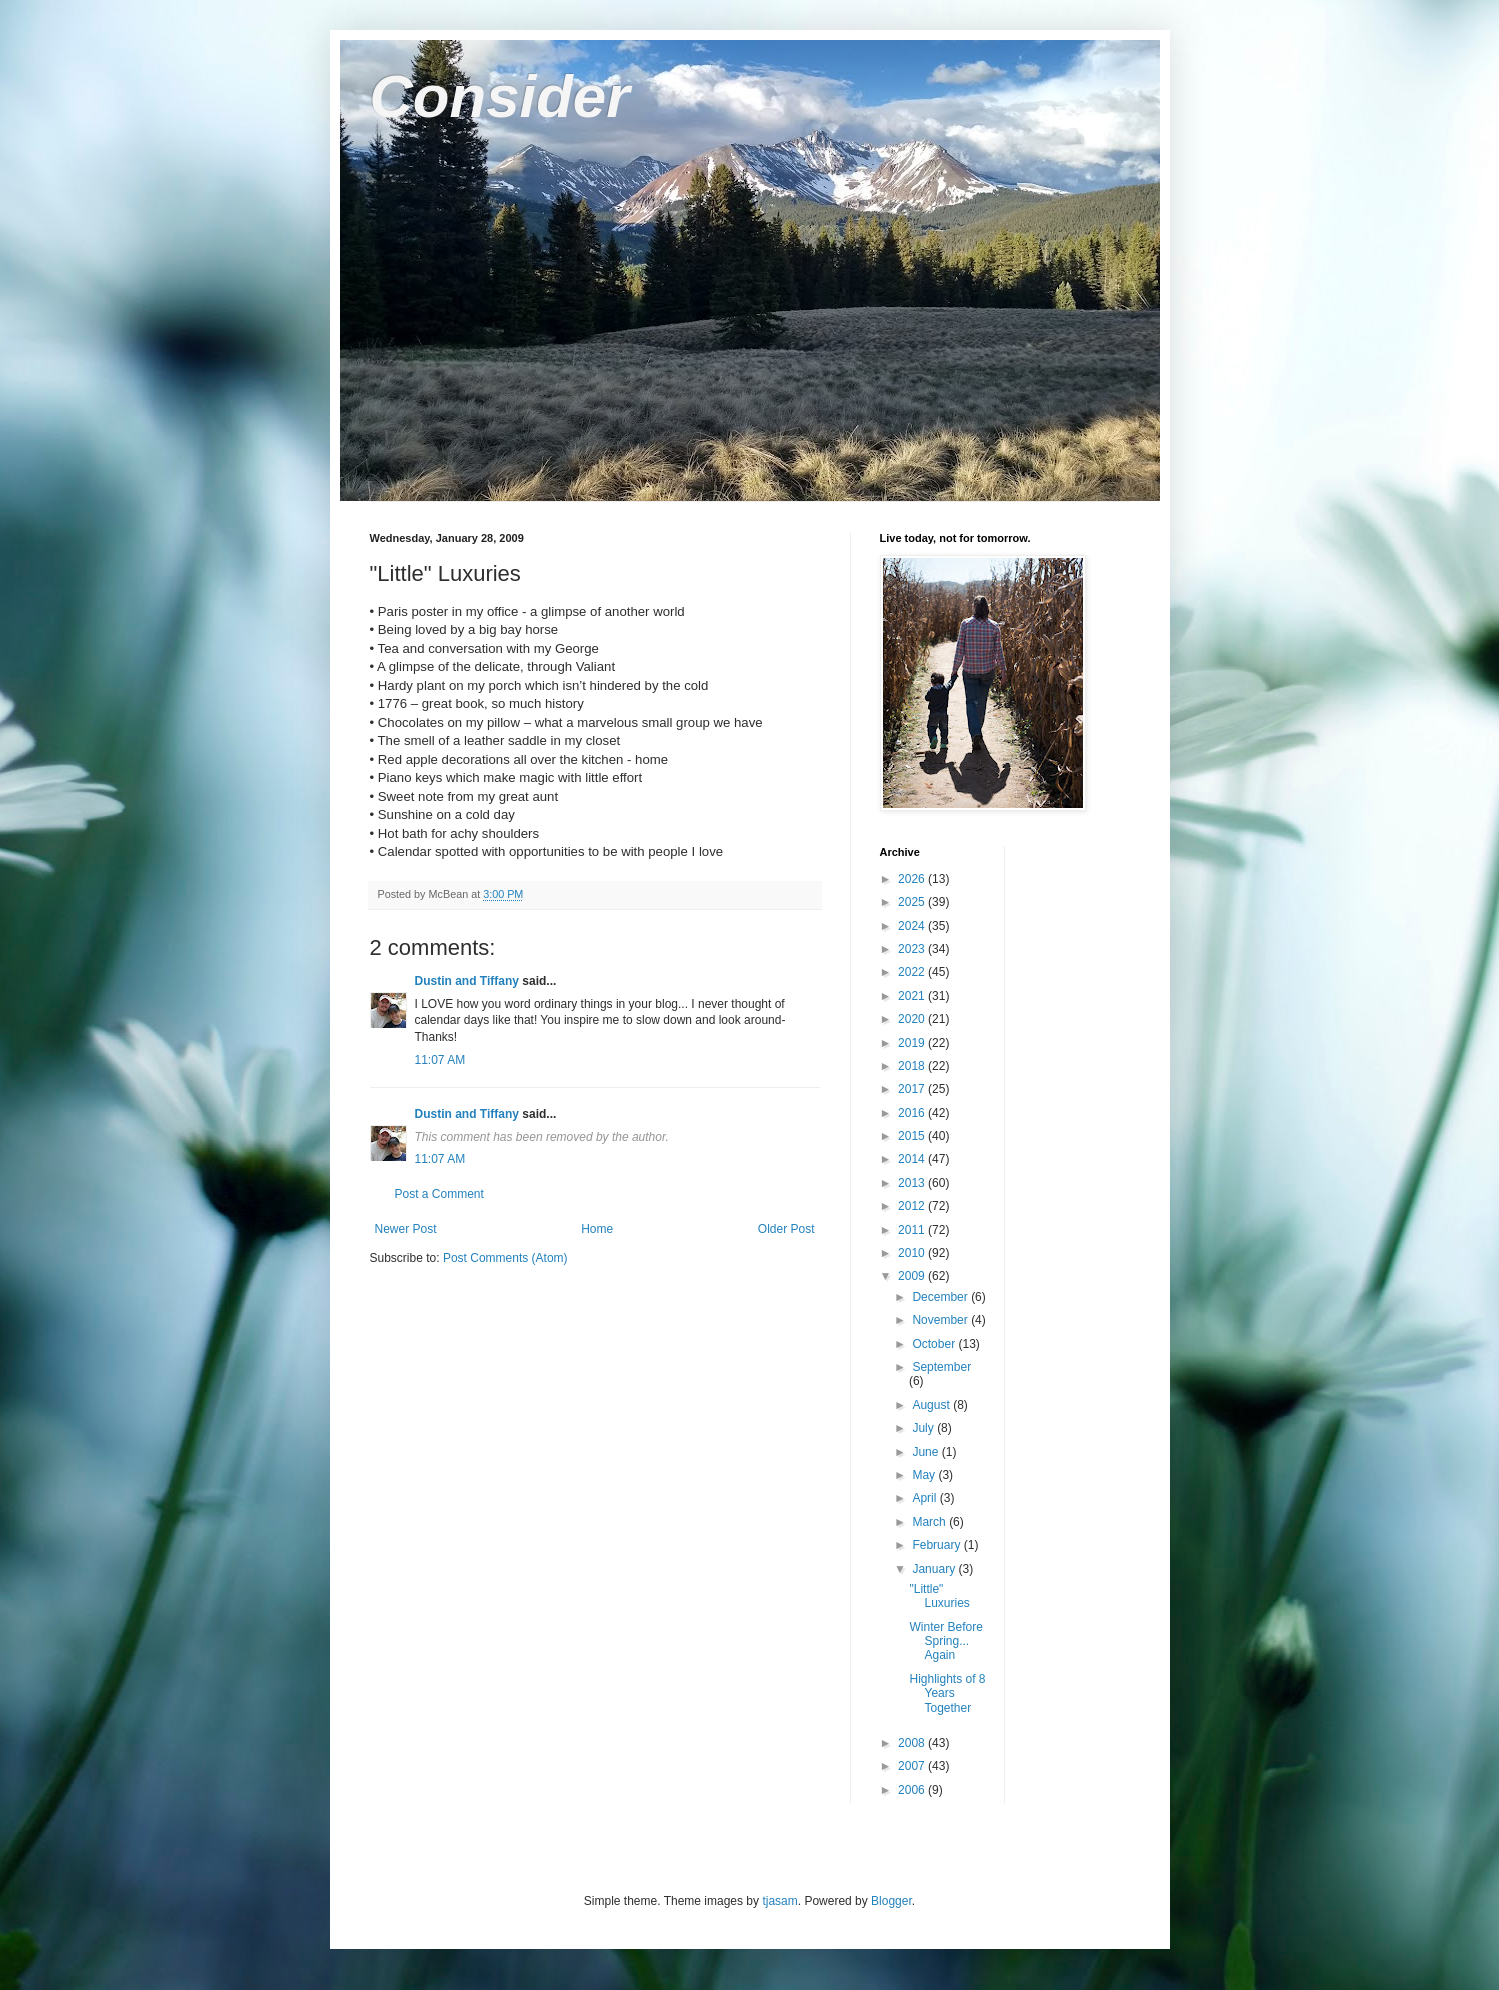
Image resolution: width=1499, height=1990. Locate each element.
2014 (913, 1159)
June (926, 1452)
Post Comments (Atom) (505, 1258)
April (925, 1498)
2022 (913, 972)
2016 (913, 1113)
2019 (913, 1043)
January (935, 1569)
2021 (913, 996)
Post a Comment (439, 1194)
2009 (913, 1276)
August (932, 1405)
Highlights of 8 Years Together (947, 1693)
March (930, 1522)
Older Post (786, 1229)
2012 (913, 1206)
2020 (913, 1019)
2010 (913, 1253)
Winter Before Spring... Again (945, 1641)
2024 (913, 926)
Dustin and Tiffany (467, 981)
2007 (913, 1766)
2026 (913, 879)
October (935, 1344)
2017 (913, 1089)
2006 (913, 1790)
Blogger (891, 1901)
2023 (913, 949)
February (937, 1545)
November (941, 1320)
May (925, 1475)
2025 (913, 902)
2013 (913, 1183)
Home (597, 1229)
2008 (913, 1743)
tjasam (779, 1901)
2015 (913, 1136)
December (941, 1297)
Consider (500, 96)
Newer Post (406, 1229)
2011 (913, 1230)
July (924, 1428)
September (941, 1367)
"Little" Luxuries (939, 1596)
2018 (913, 1066)
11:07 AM (440, 1060)
